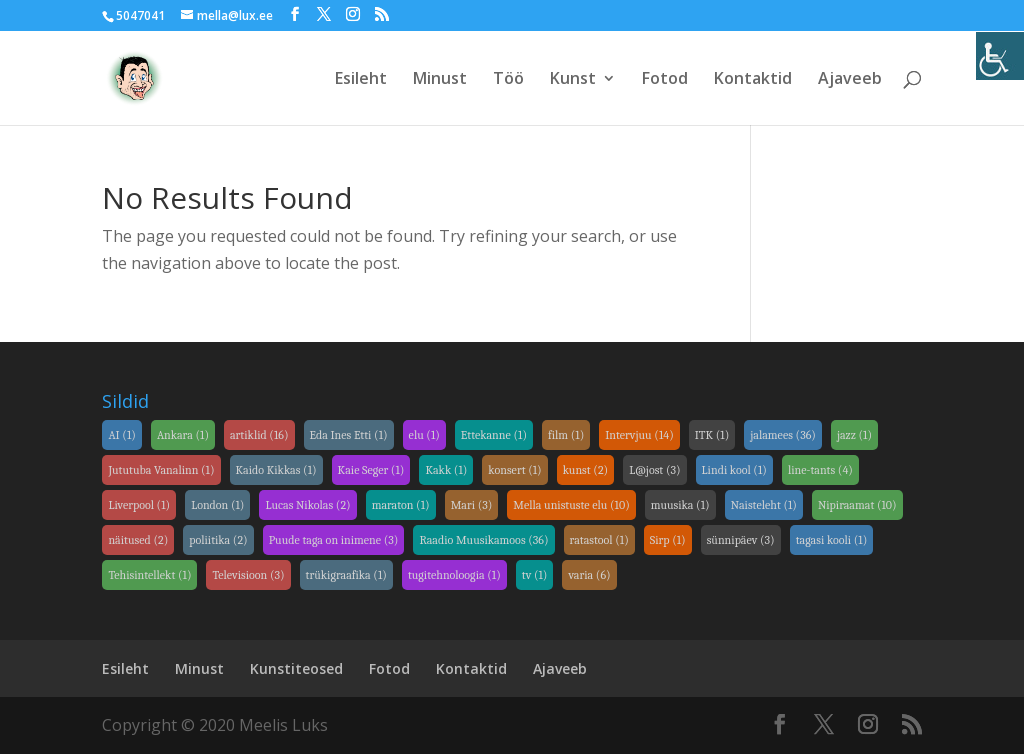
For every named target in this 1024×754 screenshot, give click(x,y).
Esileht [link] (361, 80)
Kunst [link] (573, 80)
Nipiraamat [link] (857, 505)
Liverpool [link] (139, 505)
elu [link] (424, 435)
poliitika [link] (218, 540)
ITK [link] (712, 435)
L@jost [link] (654, 470)
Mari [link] (472, 505)
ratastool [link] (599, 540)
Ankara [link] (183, 435)
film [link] (566, 435)
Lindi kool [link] (734, 470)
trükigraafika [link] (346, 575)
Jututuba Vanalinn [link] (161, 470)
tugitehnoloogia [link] (454, 575)
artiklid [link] (259, 435)
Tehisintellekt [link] (149, 575)
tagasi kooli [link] (832, 540)
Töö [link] (508, 80)
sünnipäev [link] (741, 540)
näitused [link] (138, 540)
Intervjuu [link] (639, 435)
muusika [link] (680, 505)
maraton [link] (401, 505)
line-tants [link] (820, 470)
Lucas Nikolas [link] (307, 505)
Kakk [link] (446, 470)
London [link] (217, 505)
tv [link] (535, 575)
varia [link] (589, 575)
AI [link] (121, 435)
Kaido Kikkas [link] (276, 470)
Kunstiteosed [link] (296, 668)
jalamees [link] (783, 435)
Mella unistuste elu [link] (571, 505)
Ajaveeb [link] (850, 80)
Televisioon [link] (248, 575)
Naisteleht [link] (764, 505)
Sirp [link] (668, 540)
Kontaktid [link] (753, 80)
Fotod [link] (665, 80)
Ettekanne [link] (494, 435)
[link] (1000, 56)
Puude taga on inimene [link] (334, 540)
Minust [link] (440, 80)
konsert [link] (514, 470)
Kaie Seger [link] (371, 470)
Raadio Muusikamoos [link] (483, 540)
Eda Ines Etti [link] (349, 435)
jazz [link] (854, 435)
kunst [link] (586, 470)
